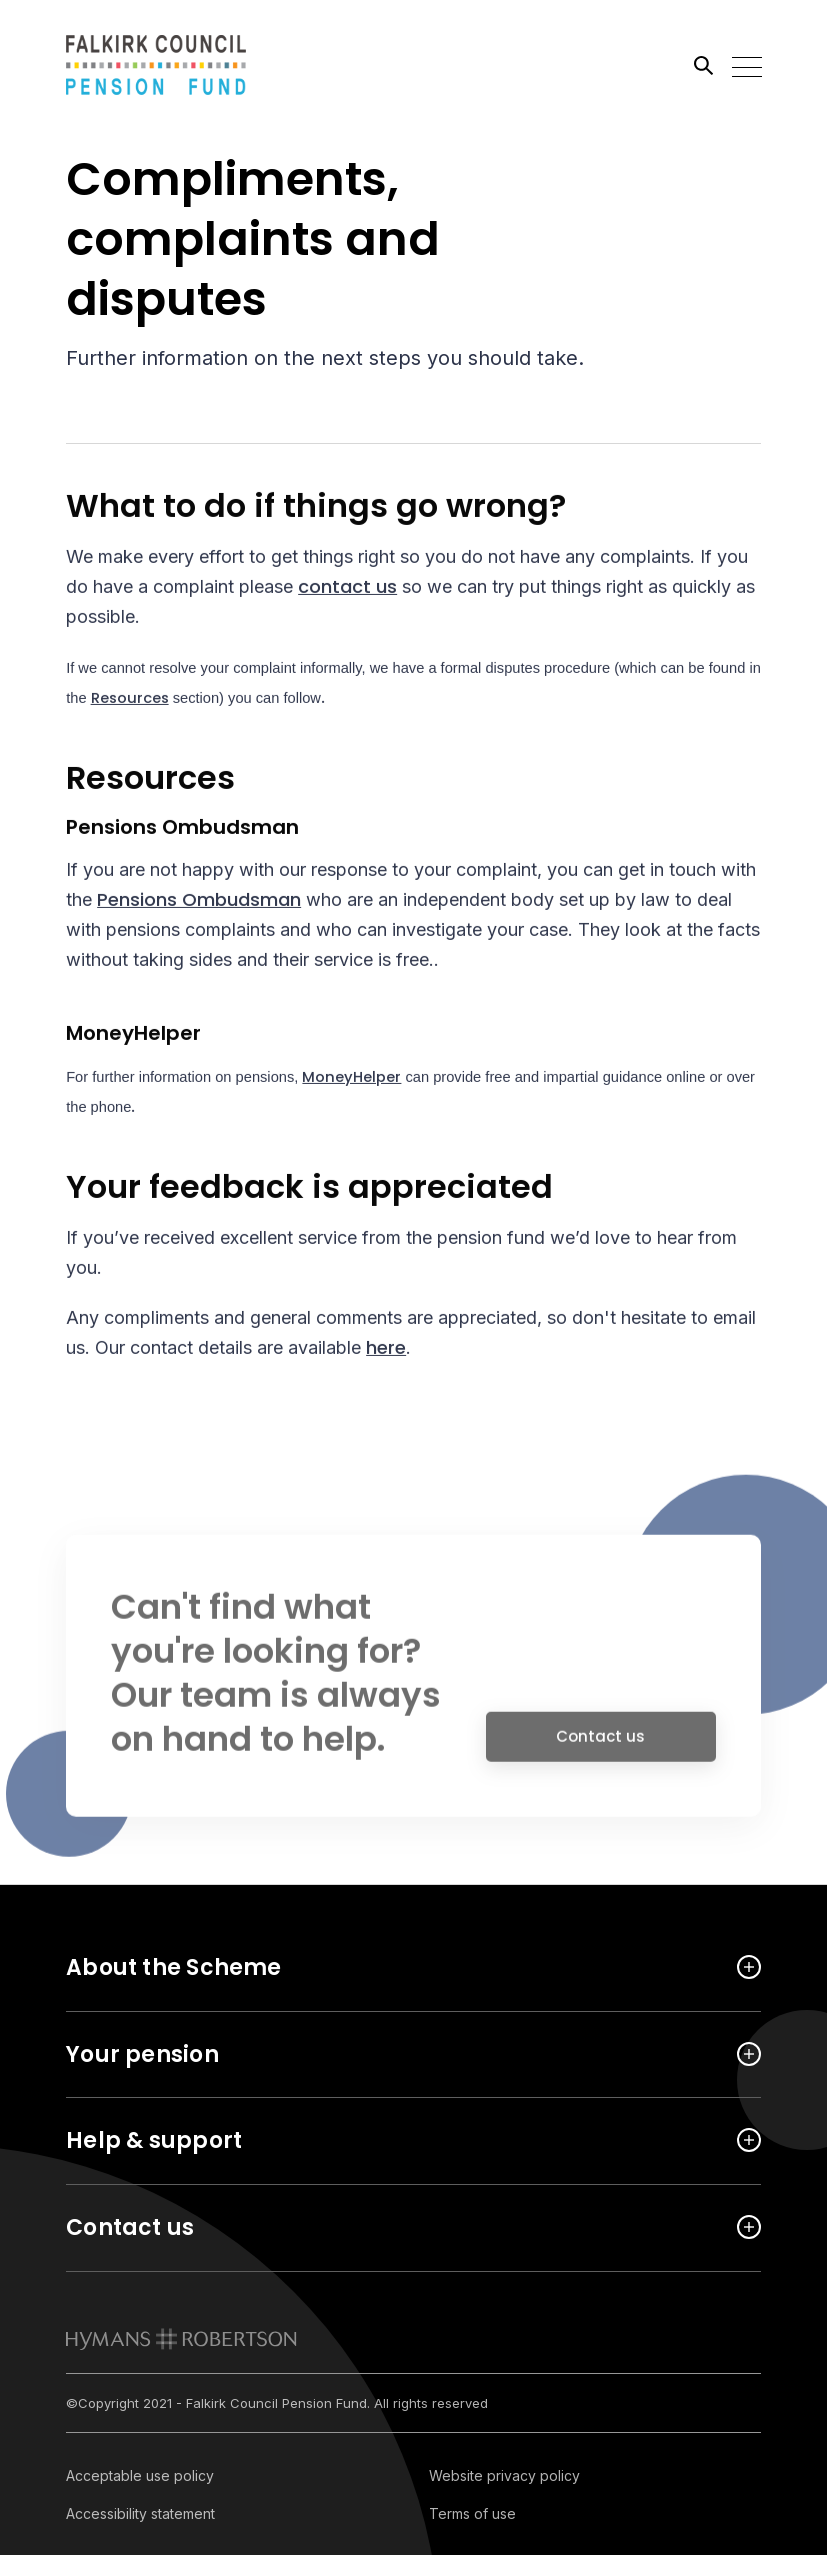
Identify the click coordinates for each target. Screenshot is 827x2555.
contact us (347, 588)
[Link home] (156, 65)
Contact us (600, 1743)
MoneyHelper (351, 1079)
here (386, 1348)
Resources (130, 701)
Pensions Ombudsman (199, 900)
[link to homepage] (181, 2339)
